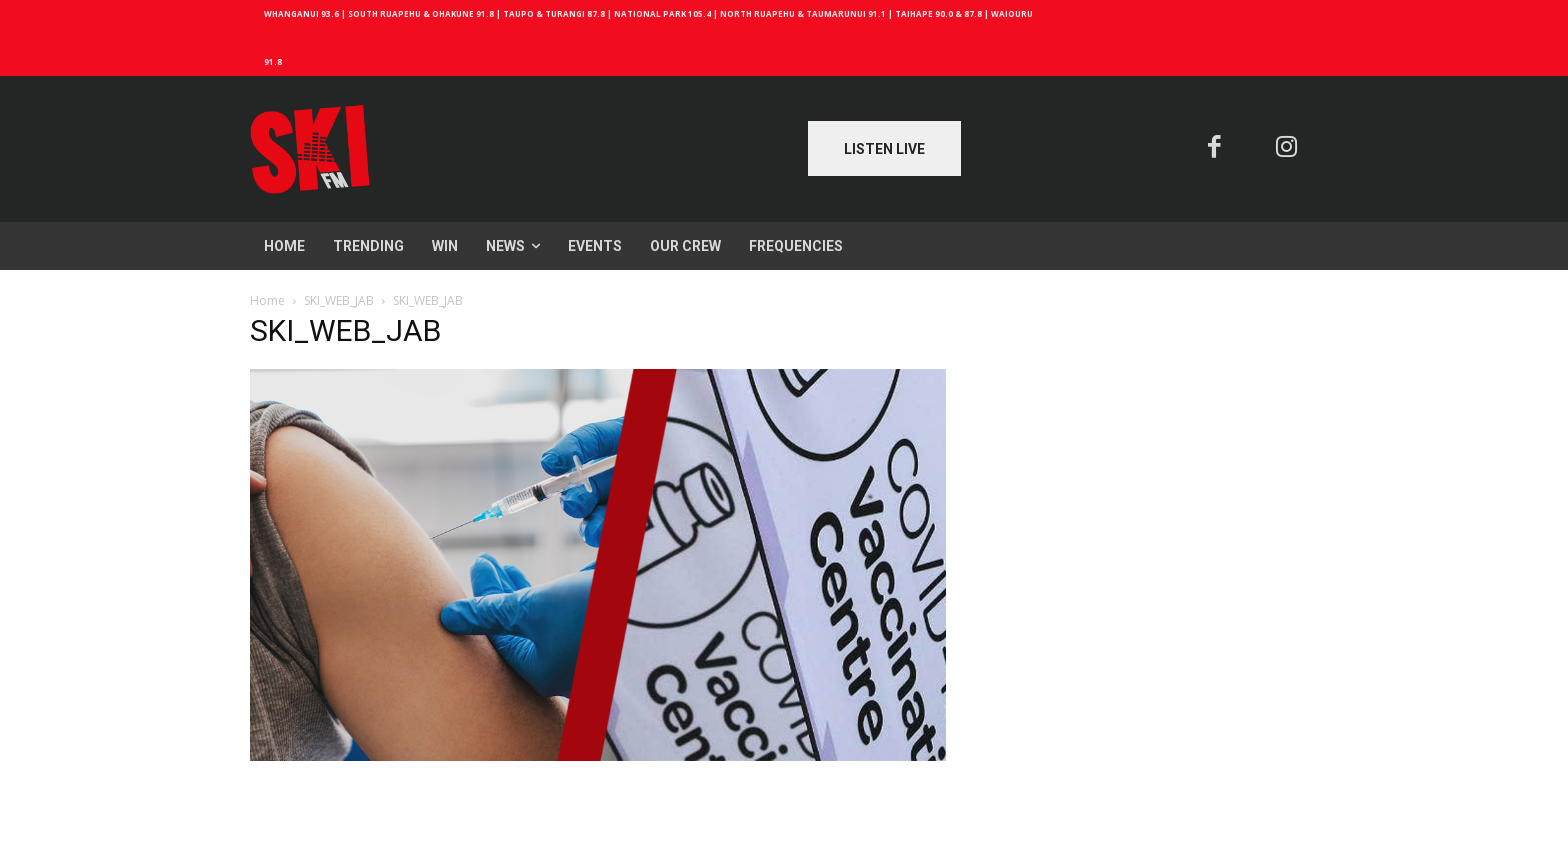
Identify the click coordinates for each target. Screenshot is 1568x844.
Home (267, 300)
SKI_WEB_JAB (339, 300)
